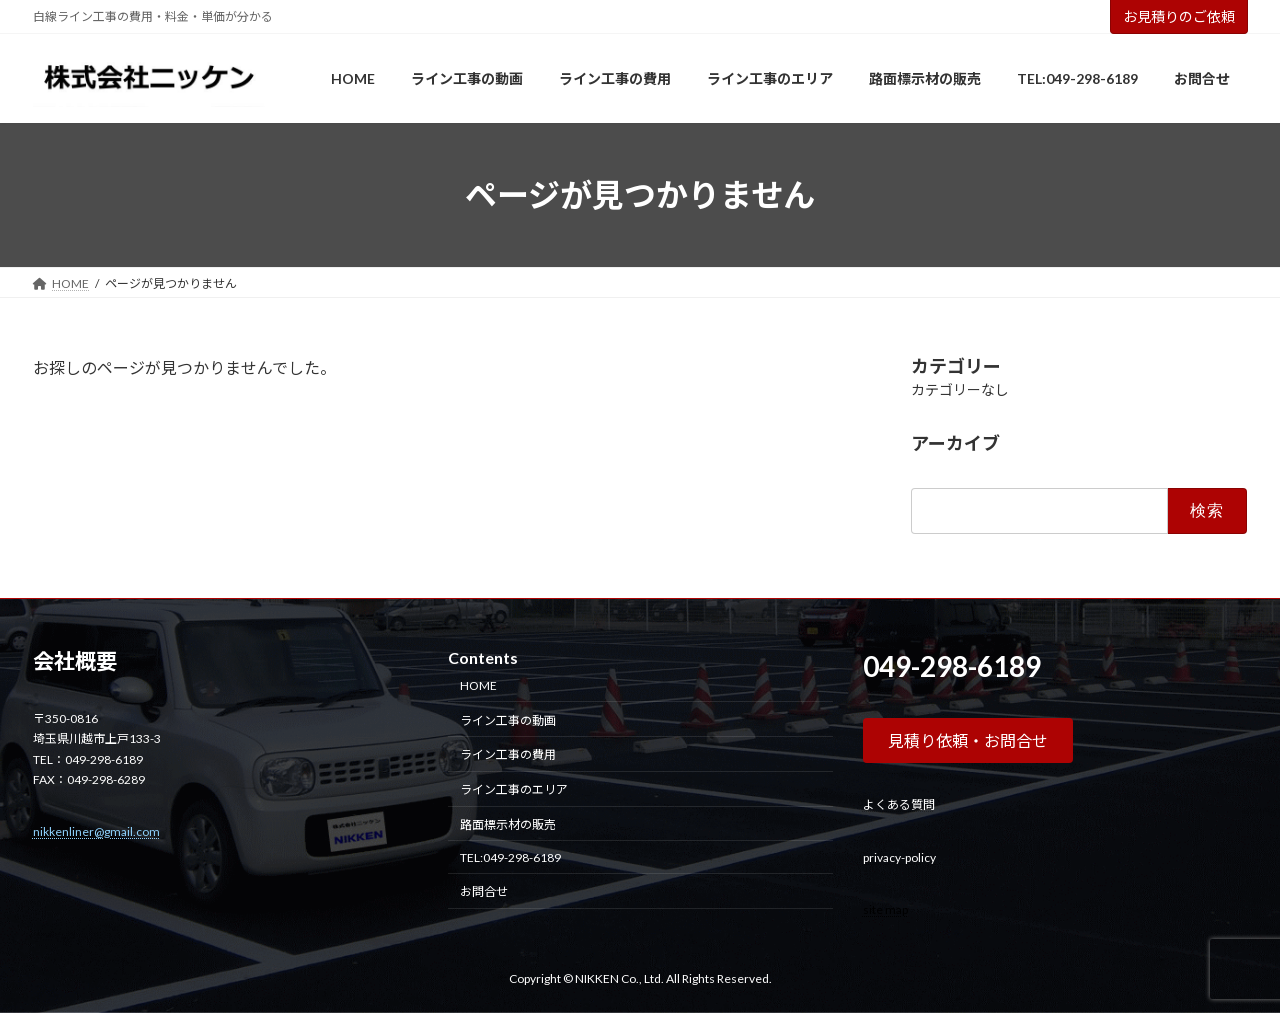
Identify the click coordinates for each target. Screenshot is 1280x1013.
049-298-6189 (952, 666)
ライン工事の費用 (508, 754)
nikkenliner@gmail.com (96, 831)
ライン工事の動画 (508, 720)
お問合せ (484, 892)
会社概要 (75, 661)
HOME (478, 685)
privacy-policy (899, 857)
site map (885, 909)
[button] (968, 740)
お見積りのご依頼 (1179, 16)
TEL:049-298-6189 (510, 857)
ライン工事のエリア (514, 789)
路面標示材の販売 (508, 824)
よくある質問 (899, 804)
